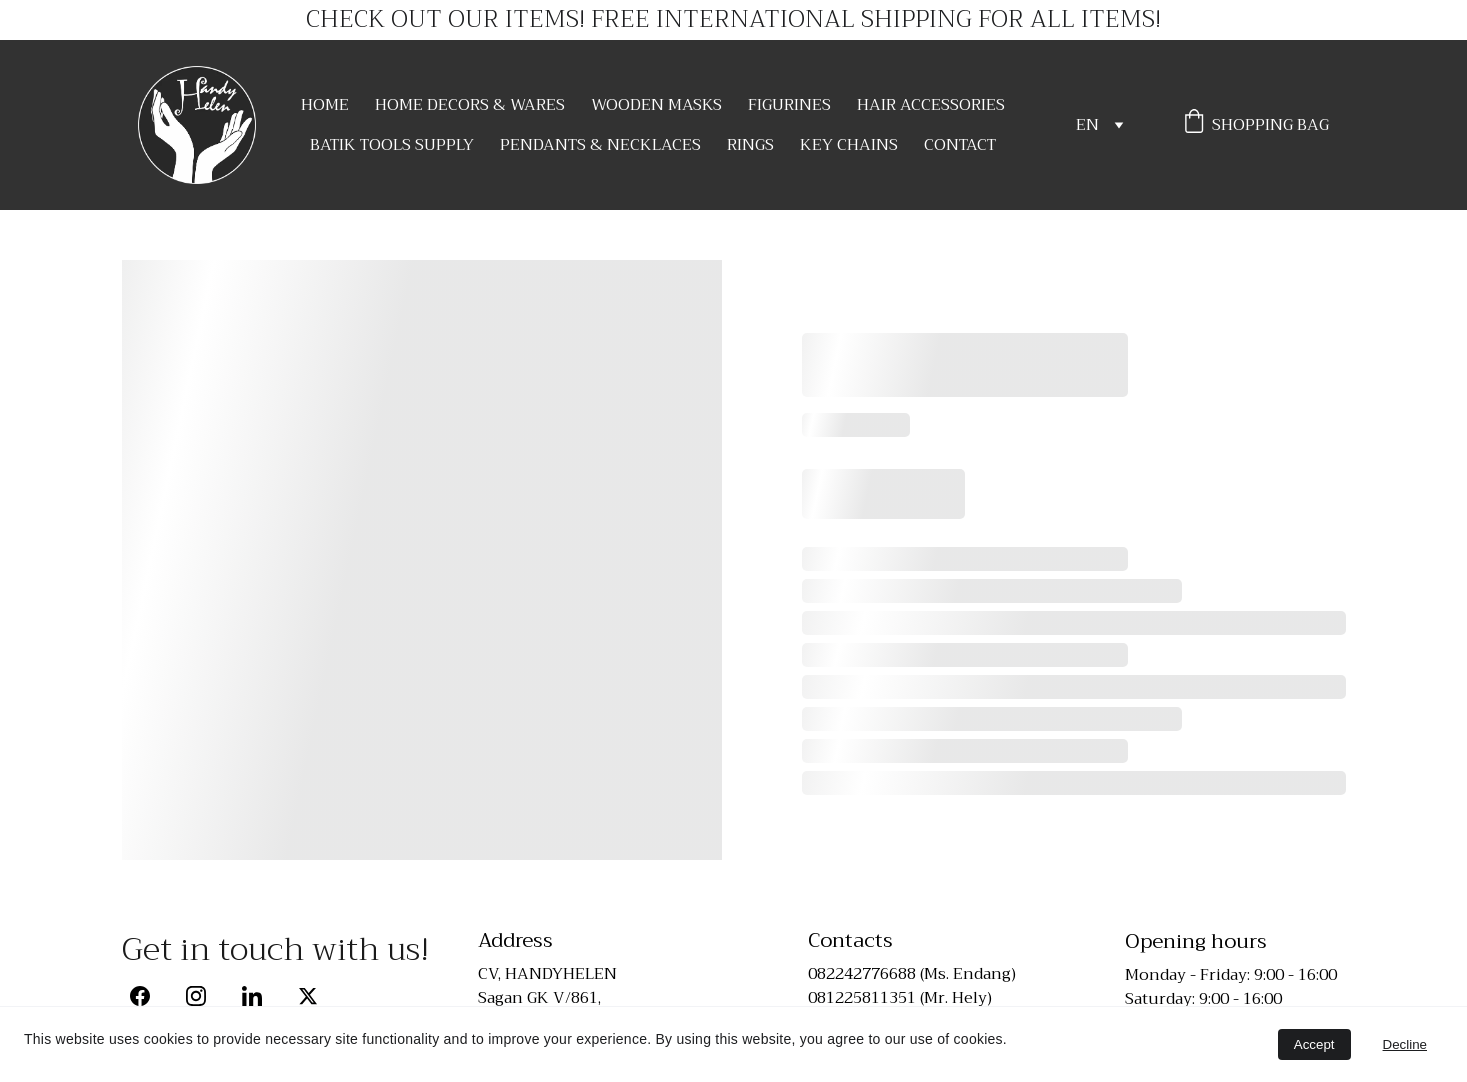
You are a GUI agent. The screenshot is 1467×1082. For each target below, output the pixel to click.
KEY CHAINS (849, 145)
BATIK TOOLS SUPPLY (392, 145)
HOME (325, 105)
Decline (1405, 1044)
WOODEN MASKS (656, 105)
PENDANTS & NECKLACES (600, 145)
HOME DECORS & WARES (470, 105)
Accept (1314, 1044)
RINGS (750, 145)
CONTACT (960, 145)
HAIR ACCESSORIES (931, 105)
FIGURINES (789, 105)
